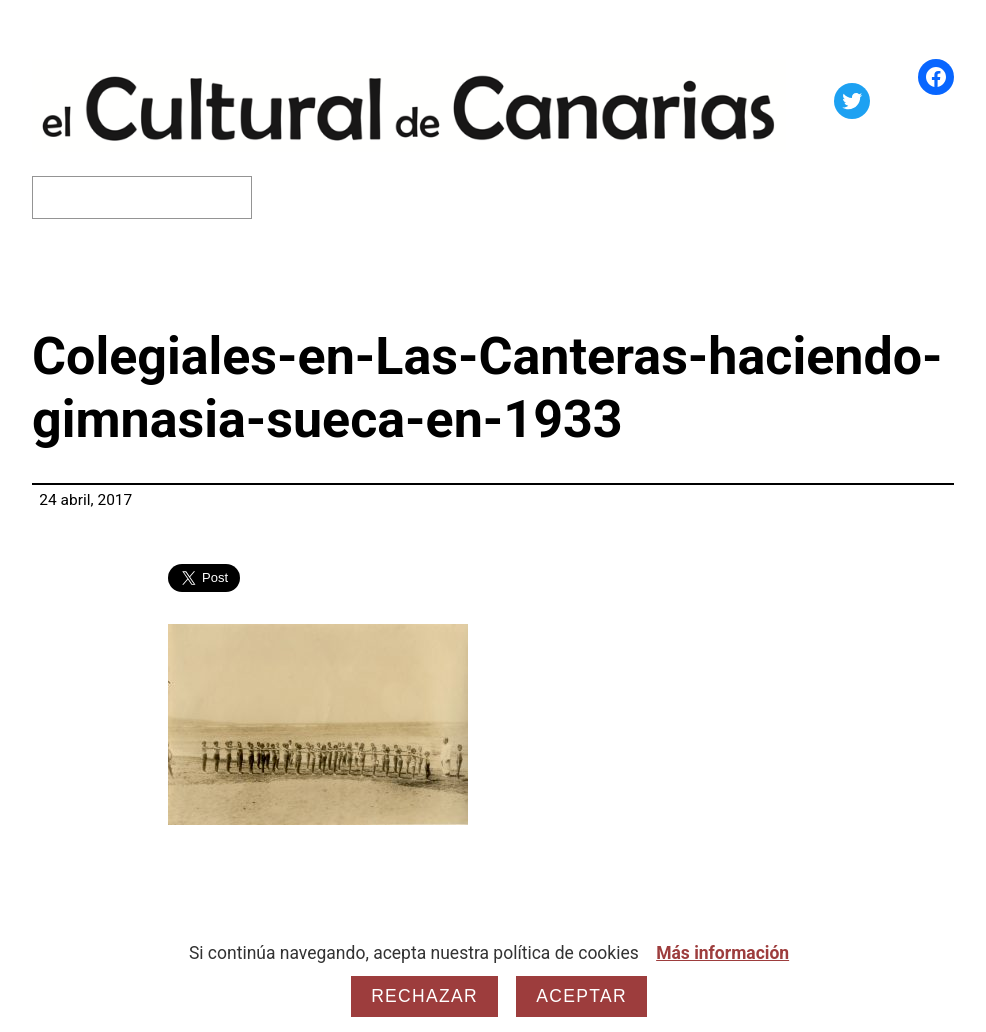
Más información (722, 953)
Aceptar (581, 996)
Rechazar (424, 996)
